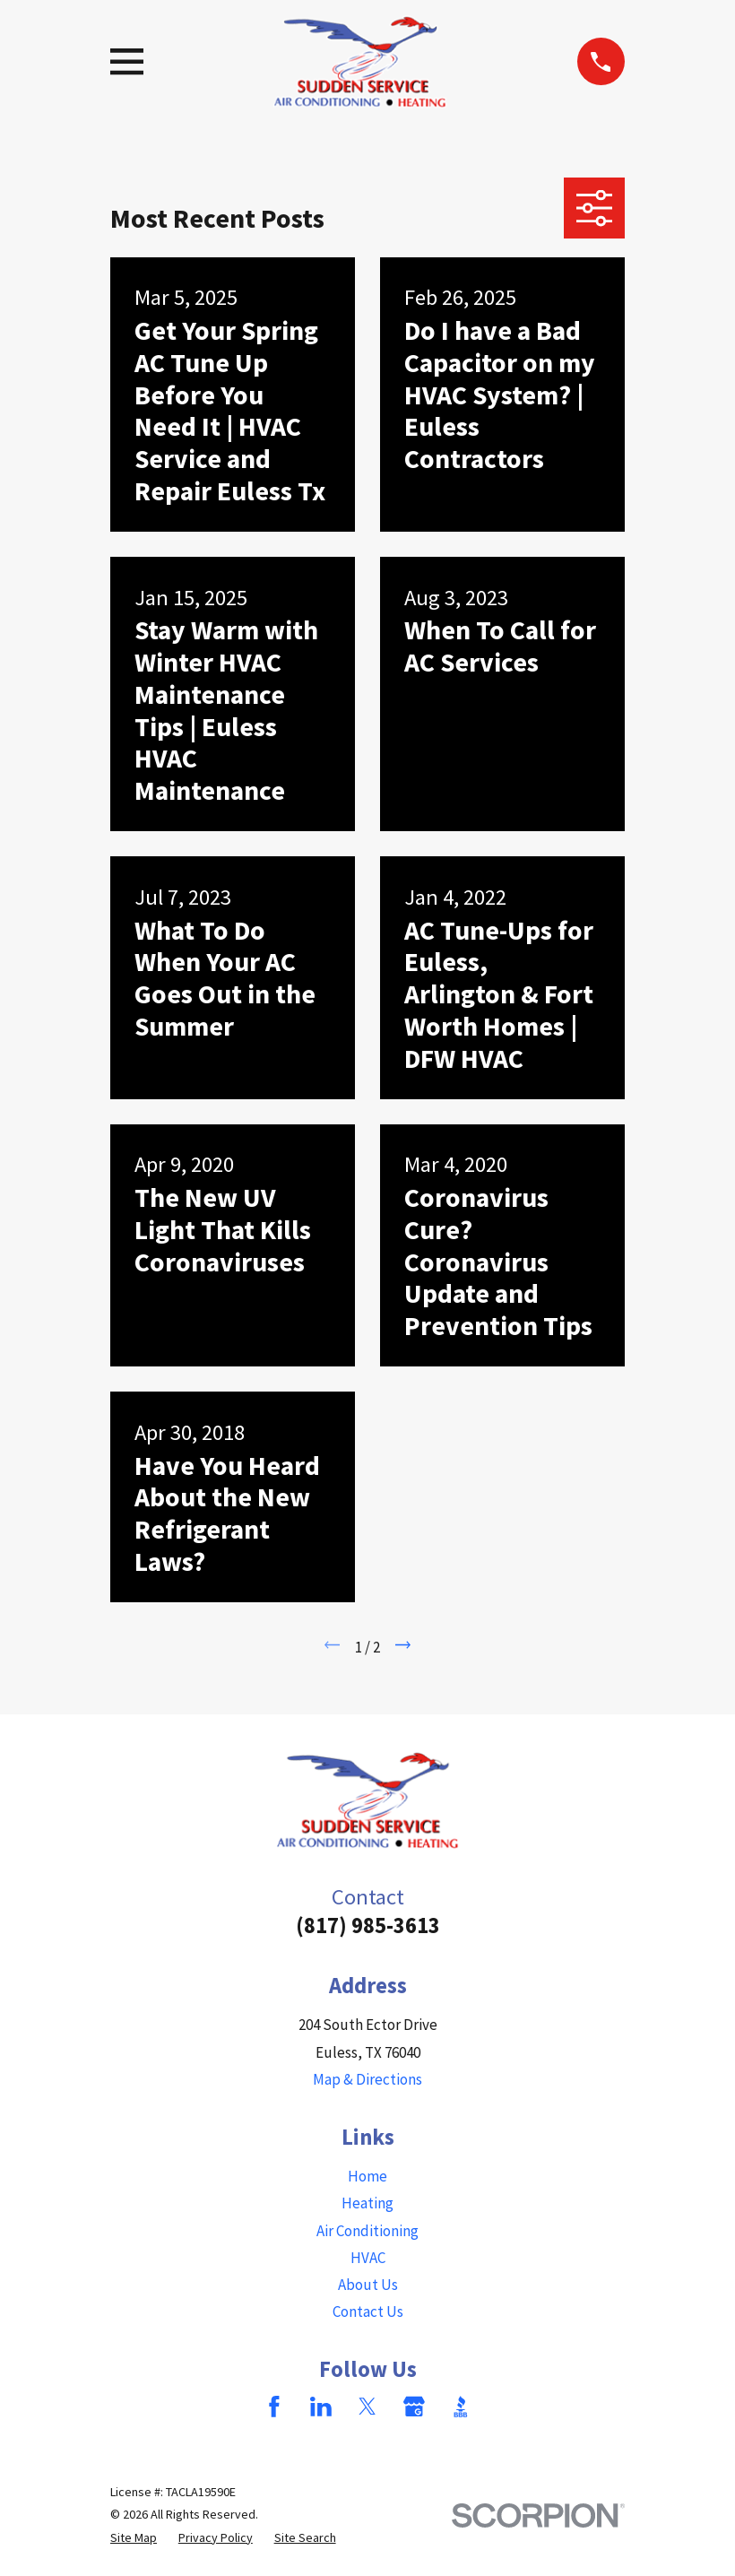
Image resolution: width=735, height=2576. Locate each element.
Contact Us (368, 2311)
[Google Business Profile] (414, 2406)
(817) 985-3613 (368, 1925)
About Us (368, 2284)
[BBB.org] (460, 2406)
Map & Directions (367, 2079)
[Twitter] (367, 2406)
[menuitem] (133, 2538)
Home (367, 2176)
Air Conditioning (367, 2231)
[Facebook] (274, 2406)
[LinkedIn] (321, 2406)
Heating (367, 2203)
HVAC (367, 2258)
